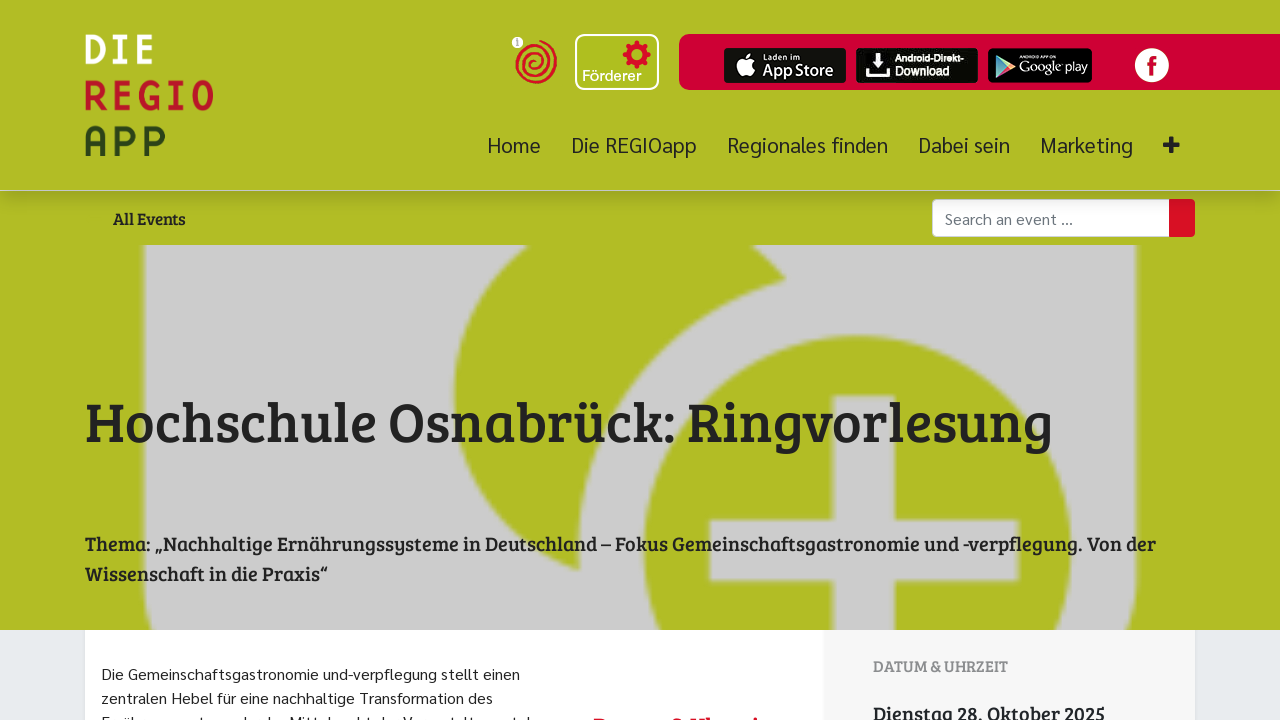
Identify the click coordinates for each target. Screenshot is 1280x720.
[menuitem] (521, 145)
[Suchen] (1182, 218)
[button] (1171, 145)
